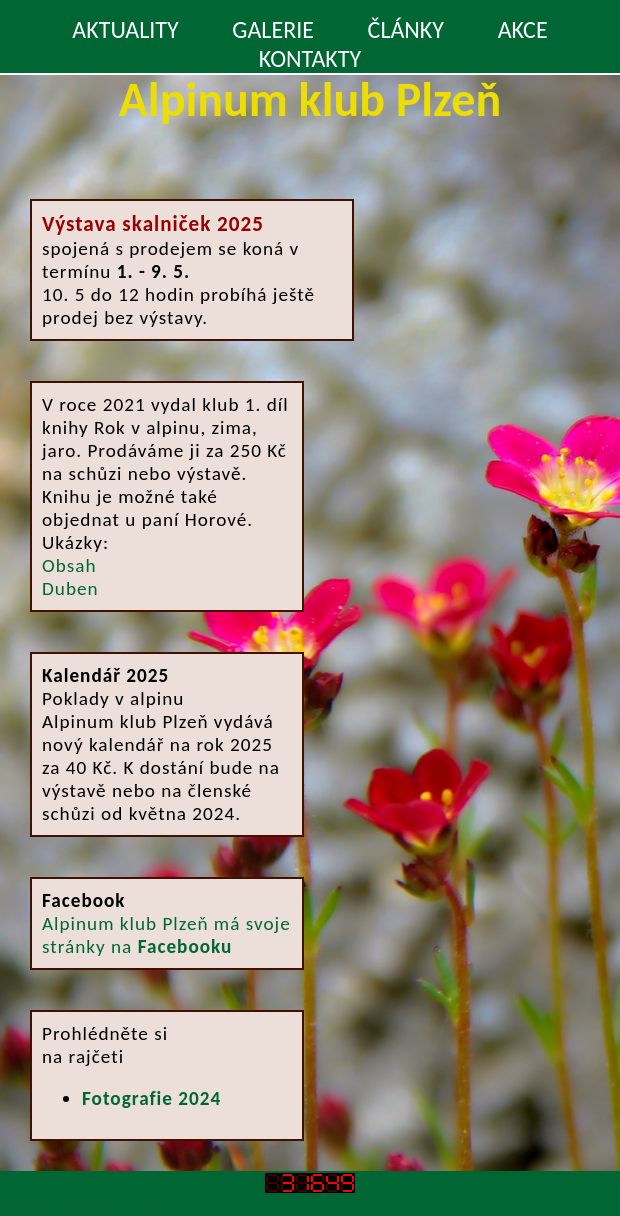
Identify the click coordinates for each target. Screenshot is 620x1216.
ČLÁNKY (406, 29)
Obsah (69, 565)
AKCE (523, 29)
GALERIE (273, 29)
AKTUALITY (125, 29)
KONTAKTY (310, 58)
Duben (70, 588)
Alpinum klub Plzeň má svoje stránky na (166, 935)
